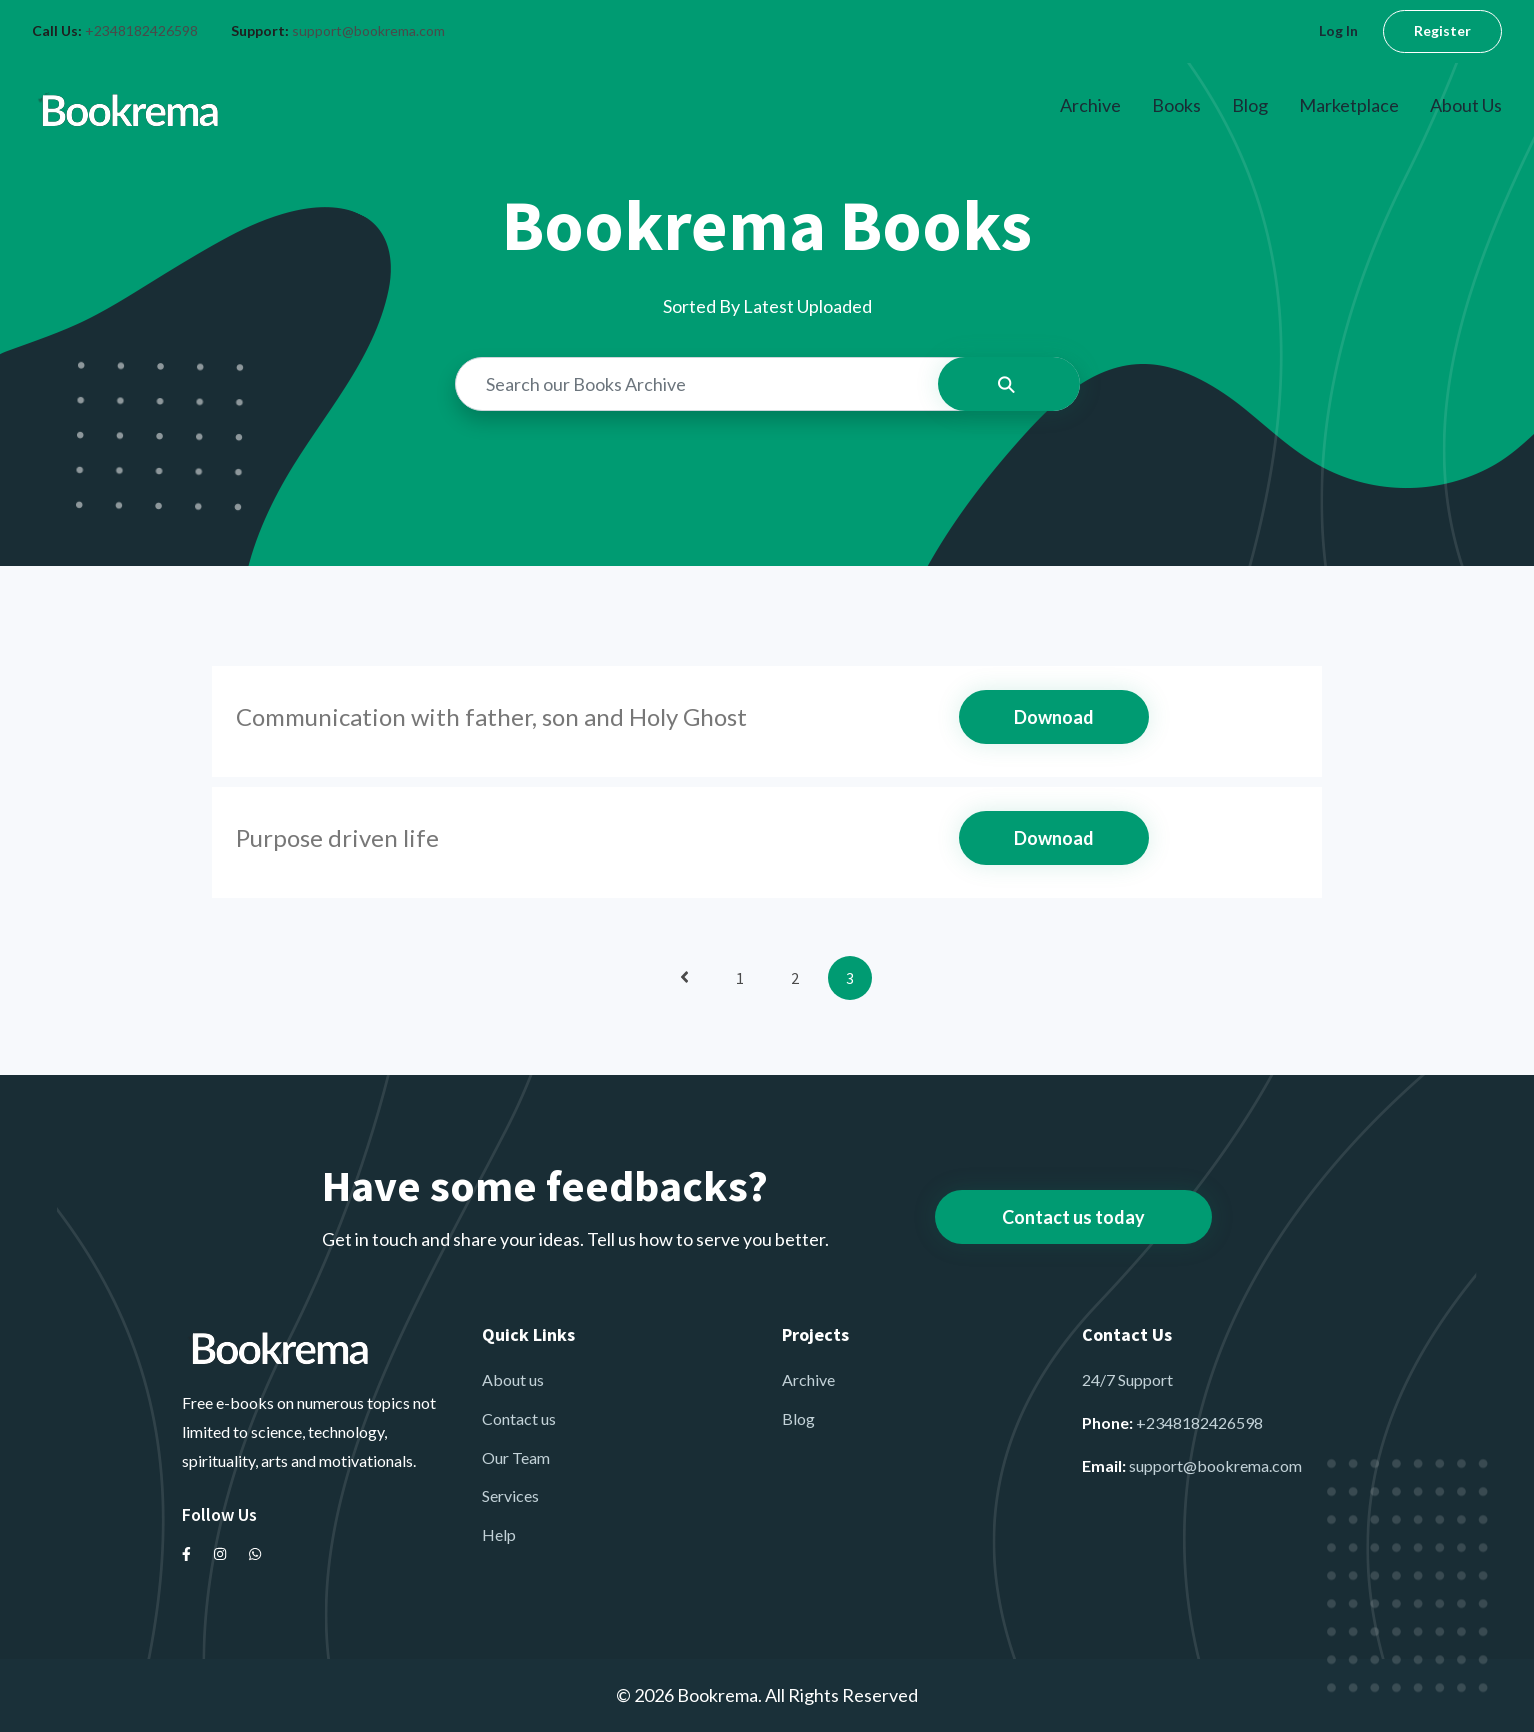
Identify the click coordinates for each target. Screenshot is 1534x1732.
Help (499, 1534)
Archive (1090, 105)
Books (1176, 105)
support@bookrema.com (368, 30)
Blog (1250, 105)
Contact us (519, 1418)
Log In (1338, 30)
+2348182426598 (141, 30)
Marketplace (1349, 105)
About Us (1466, 105)
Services (510, 1495)
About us (513, 1379)
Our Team (516, 1457)
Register (1442, 30)
